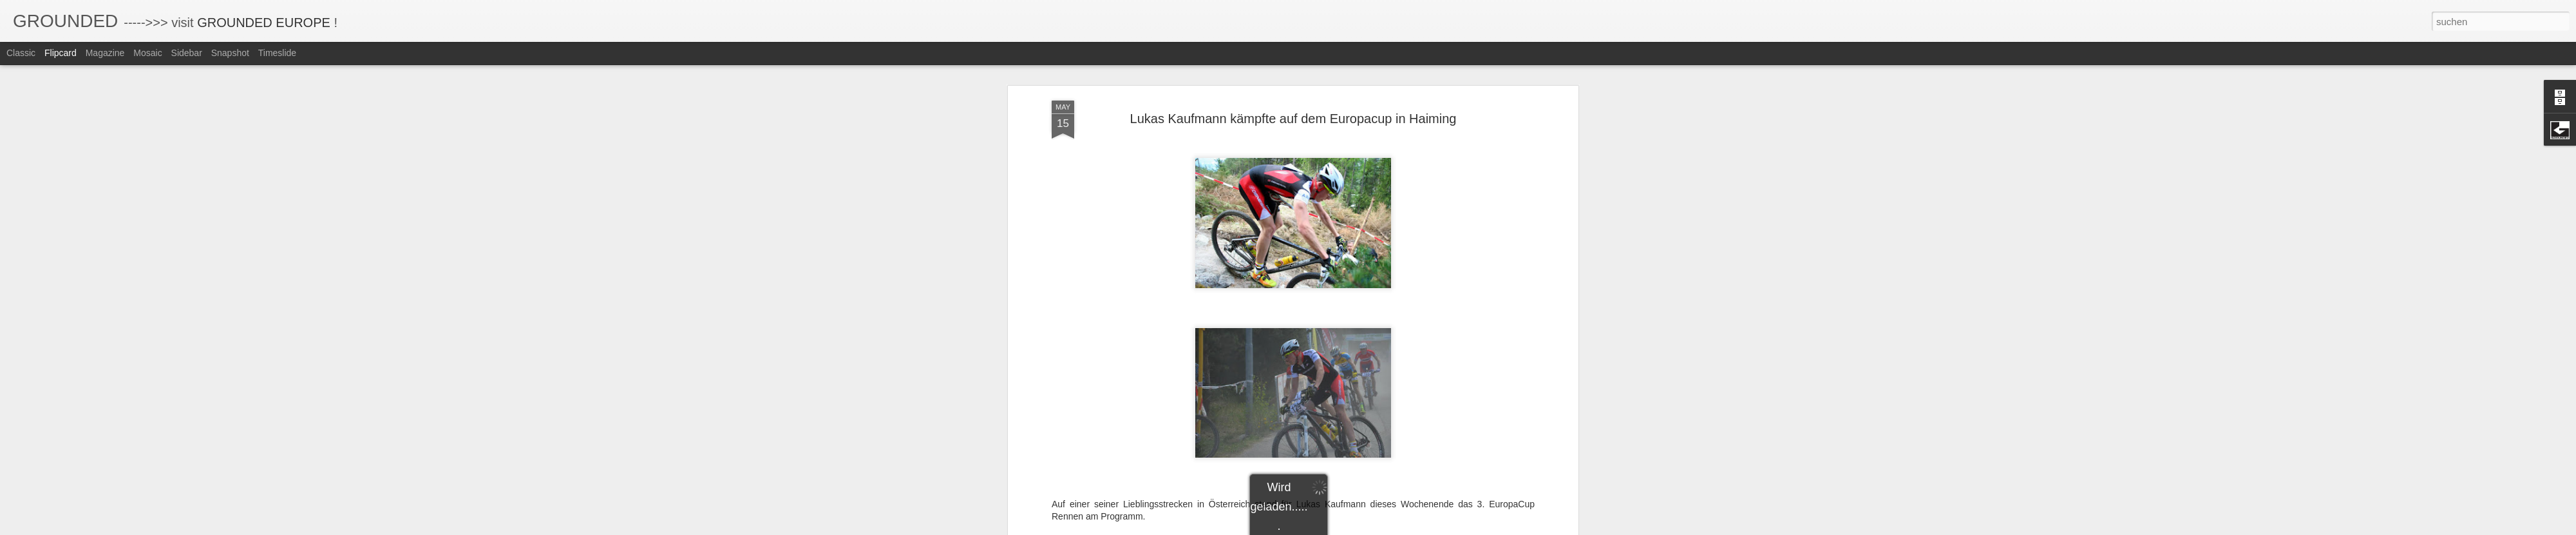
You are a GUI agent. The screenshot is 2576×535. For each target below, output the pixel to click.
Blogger (1335, 528)
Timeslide (277, 53)
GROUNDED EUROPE (263, 22)
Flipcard (60, 53)
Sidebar (186, 53)
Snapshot (230, 53)
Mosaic (147, 53)
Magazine (105, 53)
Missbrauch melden (1381, 528)
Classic (20, 53)
